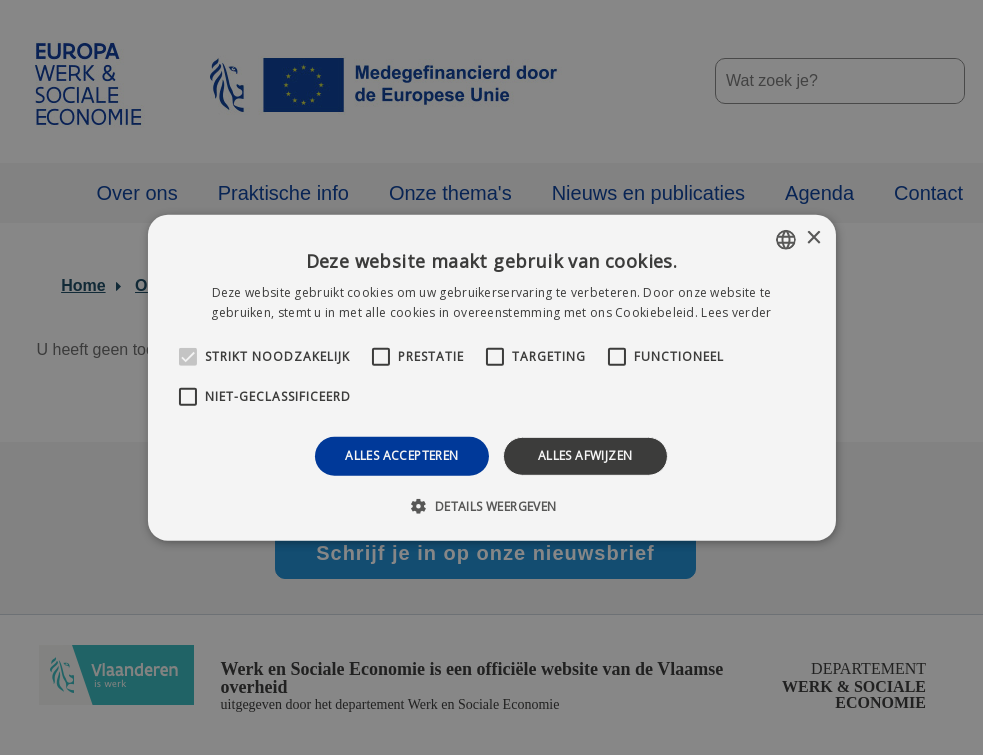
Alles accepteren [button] (401, 455)
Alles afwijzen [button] (585, 455)
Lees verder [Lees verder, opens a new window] (736, 312)
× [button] (813, 238)
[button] (491, 506)
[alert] (491, 377)
